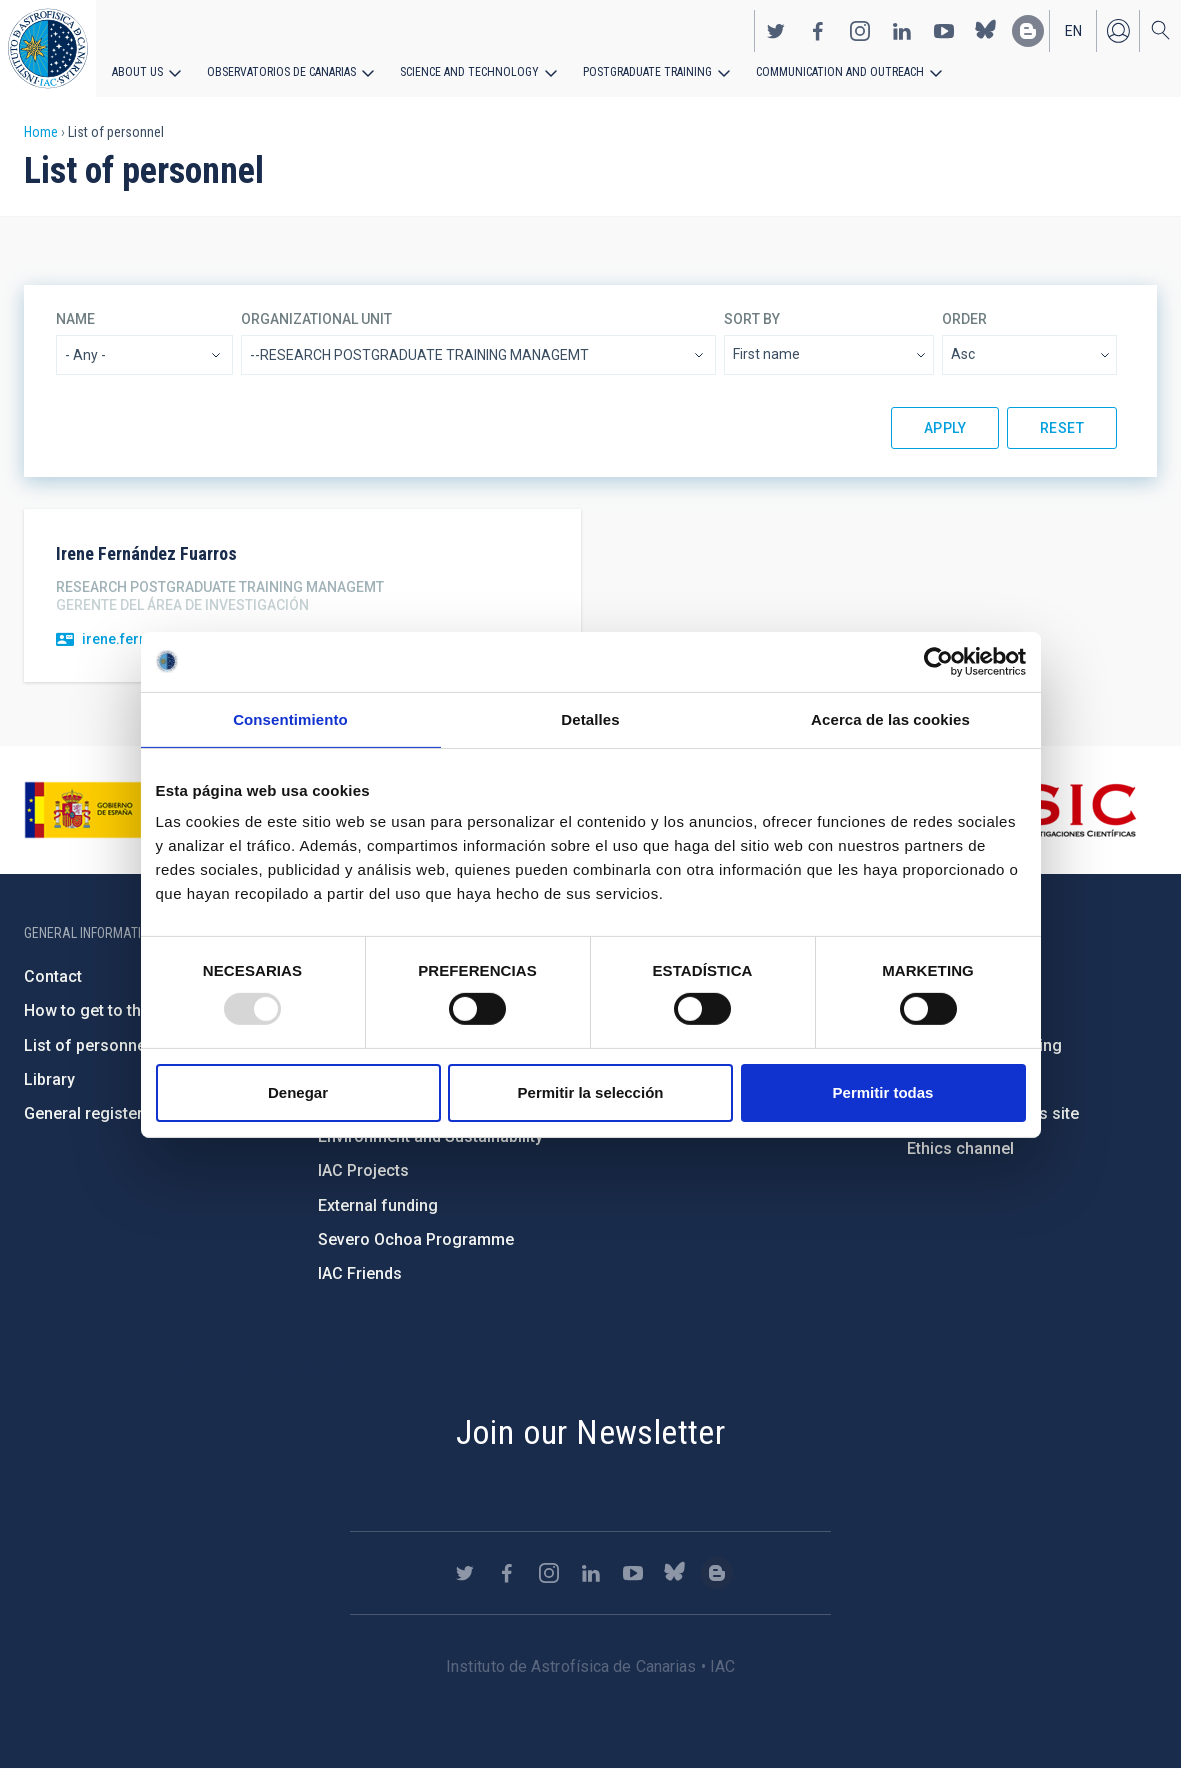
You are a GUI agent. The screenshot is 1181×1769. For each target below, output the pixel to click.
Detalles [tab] (590, 718)
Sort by (752, 319)
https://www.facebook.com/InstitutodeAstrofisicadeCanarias (818, 31)
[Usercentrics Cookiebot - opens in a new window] (938, 661)
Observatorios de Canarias (281, 72)
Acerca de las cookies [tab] (890, 718)
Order (964, 319)
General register (83, 1113)
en (1073, 31)
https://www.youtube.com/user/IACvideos (944, 31)
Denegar (298, 1092)
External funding (378, 1205)
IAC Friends (360, 1273)
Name (75, 319)
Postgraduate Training (647, 72)
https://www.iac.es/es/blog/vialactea (1028, 31)
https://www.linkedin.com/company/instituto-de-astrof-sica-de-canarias (902, 31)
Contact (53, 976)
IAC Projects (363, 1170)
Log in (1118, 31)
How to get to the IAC (101, 1010)
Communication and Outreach (840, 72)
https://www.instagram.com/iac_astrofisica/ (860, 31)
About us (137, 72)
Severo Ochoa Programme (416, 1239)
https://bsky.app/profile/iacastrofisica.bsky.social (986, 31)
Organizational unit (316, 319)
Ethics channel (960, 1148)
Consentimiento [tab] (290, 718)
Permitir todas (883, 1092)
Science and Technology (469, 72)
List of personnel (87, 1045)
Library (49, 1079)
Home (41, 132)
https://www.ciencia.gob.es (135, 810)
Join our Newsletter (591, 1432)
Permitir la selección (591, 1092)
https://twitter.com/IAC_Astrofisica (776, 31)
